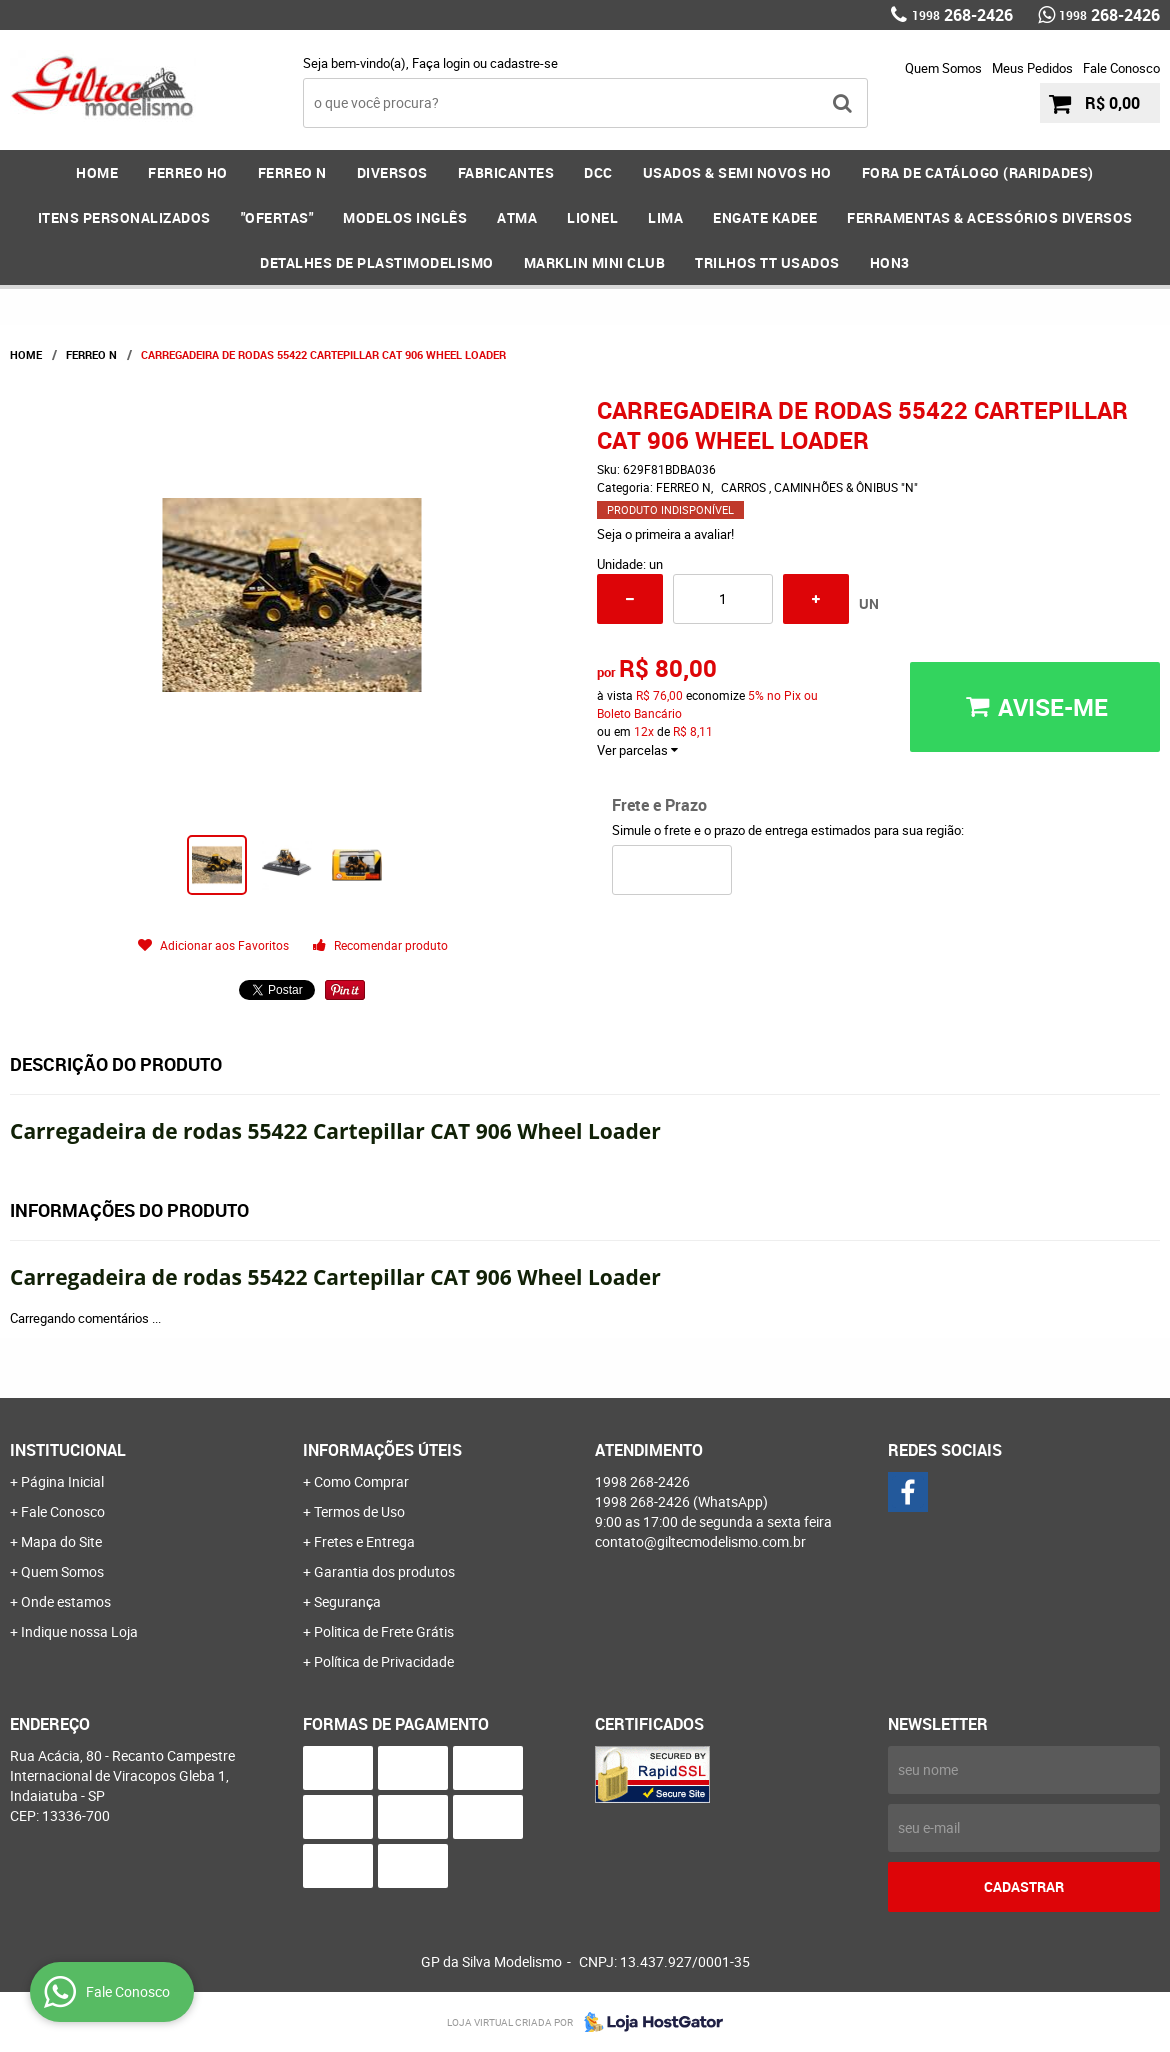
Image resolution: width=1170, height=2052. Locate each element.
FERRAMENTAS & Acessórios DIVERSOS (990, 217)
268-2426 (962, 15)
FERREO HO (188, 172)
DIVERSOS (392, 172)
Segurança (347, 1601)
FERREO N (292, 172)
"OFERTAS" (277, 217)
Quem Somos (943, 68)
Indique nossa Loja (79, 1631)
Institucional (68, 1450)
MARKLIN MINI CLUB (595, 262)
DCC (598, 172)
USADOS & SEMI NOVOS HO (737, 172)
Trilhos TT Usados (767, 262)
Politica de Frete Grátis (384, 1631)
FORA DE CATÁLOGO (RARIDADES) (978, 172)
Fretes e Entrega (364, 1541)
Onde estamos (66, 1601)
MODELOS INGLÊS (405, 217)
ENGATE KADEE (765, 217)
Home (97, 172)
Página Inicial (62, 1481)
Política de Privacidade (384, 1661)
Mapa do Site (61, 1541)
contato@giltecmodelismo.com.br (700, 1541)
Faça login (441, 63)
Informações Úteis (382, 1450)
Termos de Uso (359, 1511)
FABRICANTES (506, 172)
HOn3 (890, 262)
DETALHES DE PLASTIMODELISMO (377, 262)
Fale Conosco (1121, 68)
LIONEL (592, 217)
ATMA (517, 217)
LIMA (665, 217)
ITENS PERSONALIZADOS (124, 217)
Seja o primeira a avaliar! (665, 534)
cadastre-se (524, 63)
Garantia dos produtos (384, 1571)
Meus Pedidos (1032, 68)
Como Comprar (361, 1481)
